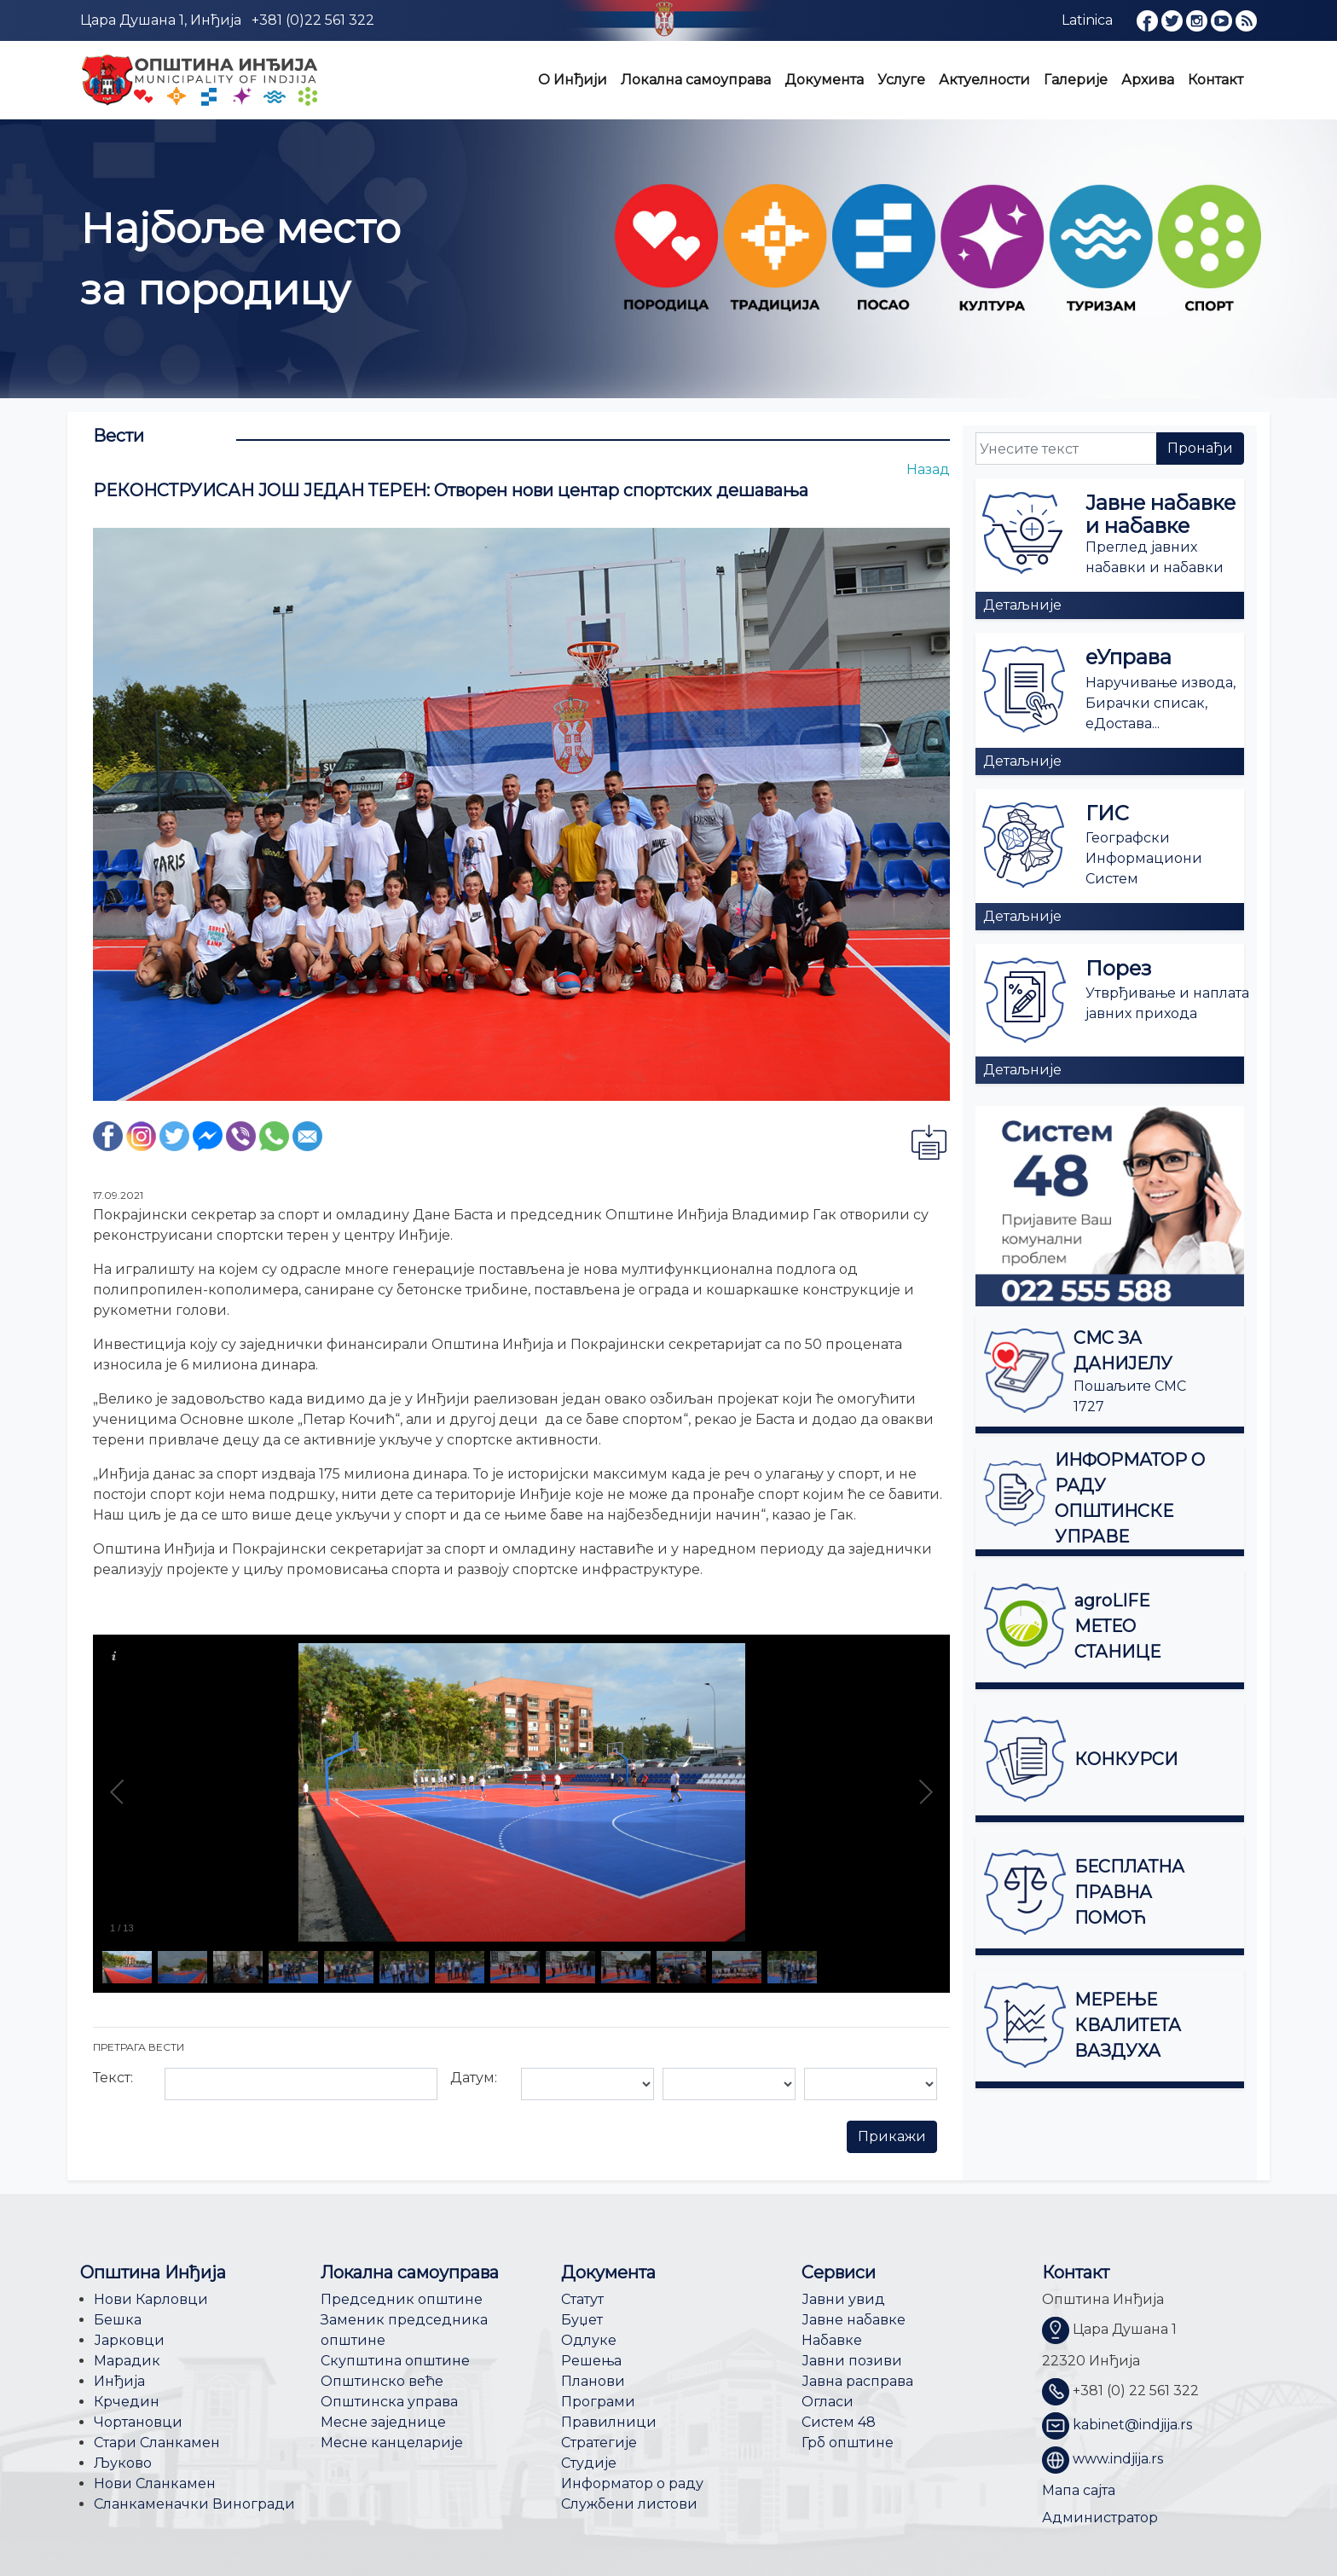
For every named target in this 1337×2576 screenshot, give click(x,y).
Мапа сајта (1078, 2490)
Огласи (828, 2402)
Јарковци (129, 2340)
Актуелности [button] (984, 80)
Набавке (832, 2340)
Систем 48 (839, 2422)
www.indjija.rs (1118, 2459)
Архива (1147, 80)
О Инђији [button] (572, 80)
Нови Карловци (151, 2299)
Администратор (1100, 2517)
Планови (593, 2381)
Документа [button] (824, 80)
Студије (588, 2463)
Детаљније (1022, 605)
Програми (598, 2402)
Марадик (127, 2361)
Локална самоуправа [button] (696, 80)
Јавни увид (843, 2299)
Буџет (582, 2320)
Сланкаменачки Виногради (194, 2504)
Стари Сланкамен (157, 2442)
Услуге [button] (901, 80)
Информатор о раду (632, 2483)
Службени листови (629, 2504)
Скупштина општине (395, 2361)
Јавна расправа (857, 2381)
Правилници (609, 2422)
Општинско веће (382, 2381)
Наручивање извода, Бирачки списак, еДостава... (1160, 703)
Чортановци (138, 2422)
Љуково (123, 2463)
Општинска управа (389, 2402)
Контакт (1215, 80)
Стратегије (599, 2442)
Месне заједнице (383, 2422)
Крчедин (126, 2402)
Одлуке (588, 2340)
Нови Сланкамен (155, 2483)
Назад (928, 469)
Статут (582, 2299)
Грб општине (848, 2442)
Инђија (119, 2381)
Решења (591, 2361)
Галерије (1076, 80)
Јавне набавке (854, 2320)
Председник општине (402, 2299)
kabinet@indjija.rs (1132, 2425)
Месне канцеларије (392, 2442)
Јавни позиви (852, 2361)
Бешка (118, 2320)
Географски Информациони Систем (1143, 858)
